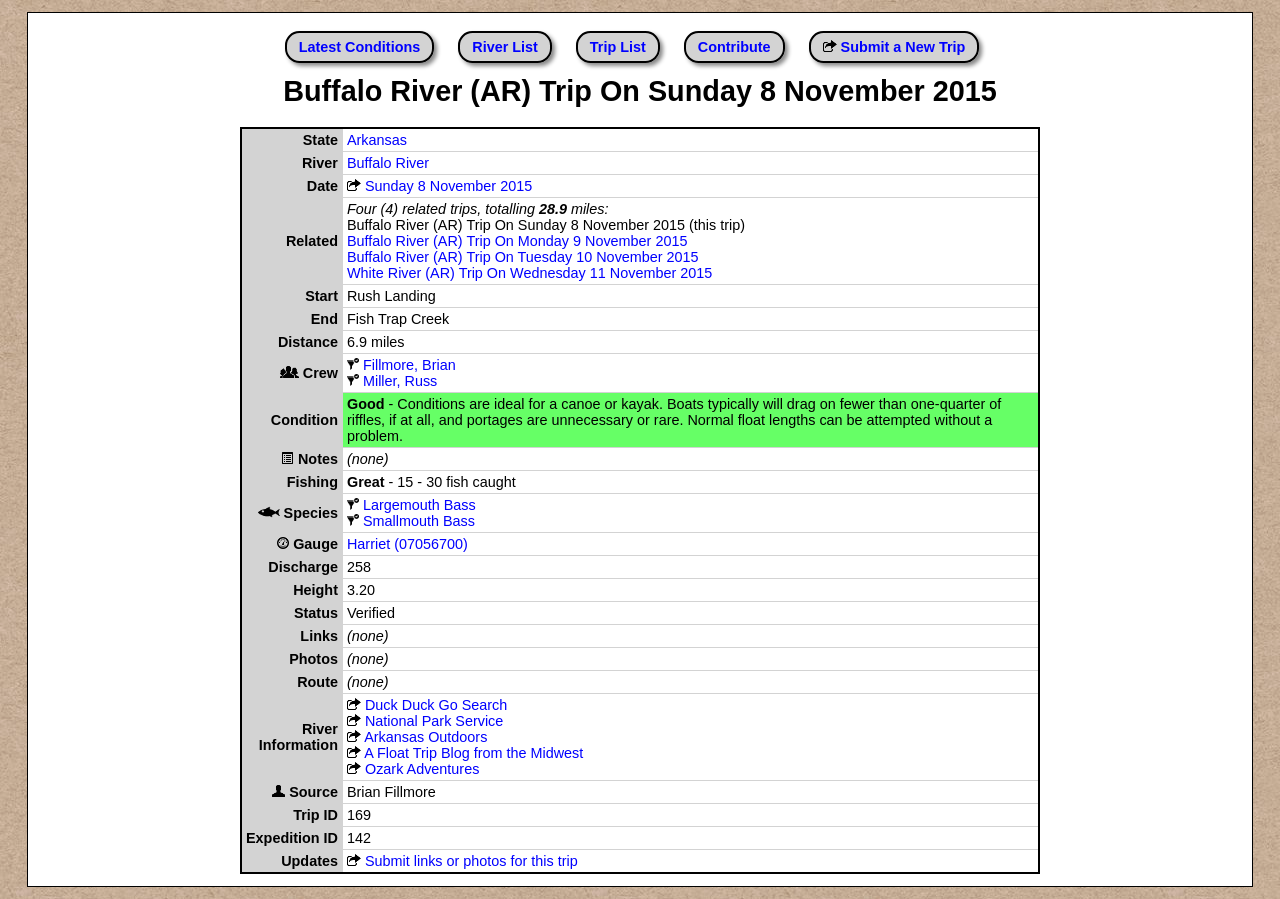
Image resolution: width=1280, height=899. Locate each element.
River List (505, 47)
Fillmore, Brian (409, 365)
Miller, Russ (400, 381)
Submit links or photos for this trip (471, 861)
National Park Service (434, 721)
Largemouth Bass (411, 505)
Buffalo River (388, 163)
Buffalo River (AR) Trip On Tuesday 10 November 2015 (523, 257)
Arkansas (377, 140)
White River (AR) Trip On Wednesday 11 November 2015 (529, 273)
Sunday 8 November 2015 (448, 186)
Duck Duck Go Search (436, 705)
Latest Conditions (360, 47)
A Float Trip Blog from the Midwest (473, 753)
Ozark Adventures (422, 769)
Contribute (734, 47)
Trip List (618, 47)
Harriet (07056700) (407, 544)
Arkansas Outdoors (425, 737)
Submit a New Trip (903, 47)
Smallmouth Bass (411, 521)
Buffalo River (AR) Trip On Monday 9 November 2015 (517, 241)
